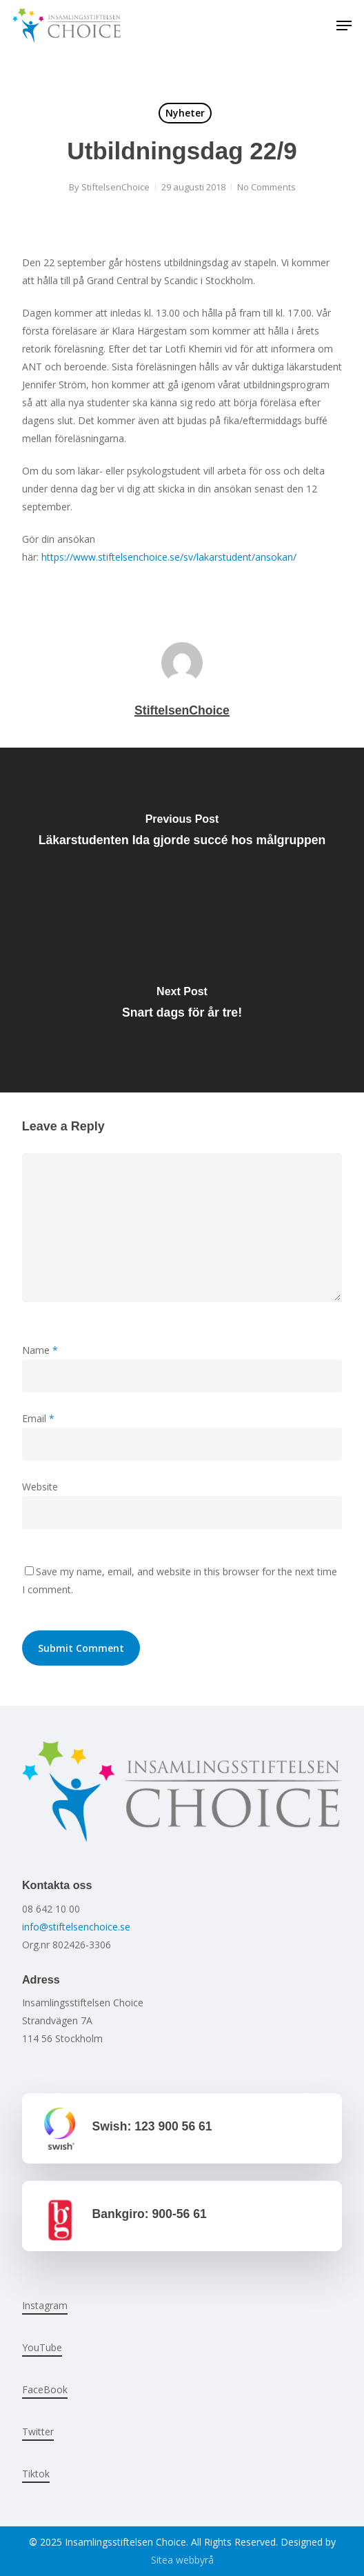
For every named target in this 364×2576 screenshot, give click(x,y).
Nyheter (185, 112)
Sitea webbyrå (182, 2559)
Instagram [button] (45, 2305)
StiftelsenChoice (115, 187)
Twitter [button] (38, 2431)
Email (38, 1418)
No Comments (266, 187)
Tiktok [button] (36, 2473)
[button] (344, 25)
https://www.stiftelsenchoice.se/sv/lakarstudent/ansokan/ (168, 556)
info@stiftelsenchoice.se (76, 1926)
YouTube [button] (42, 2347)
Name (40, 1350)
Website (40, 1486)
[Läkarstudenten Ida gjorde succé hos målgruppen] (182, 834)
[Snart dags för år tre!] (182, 1006)
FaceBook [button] (45, 2389)
